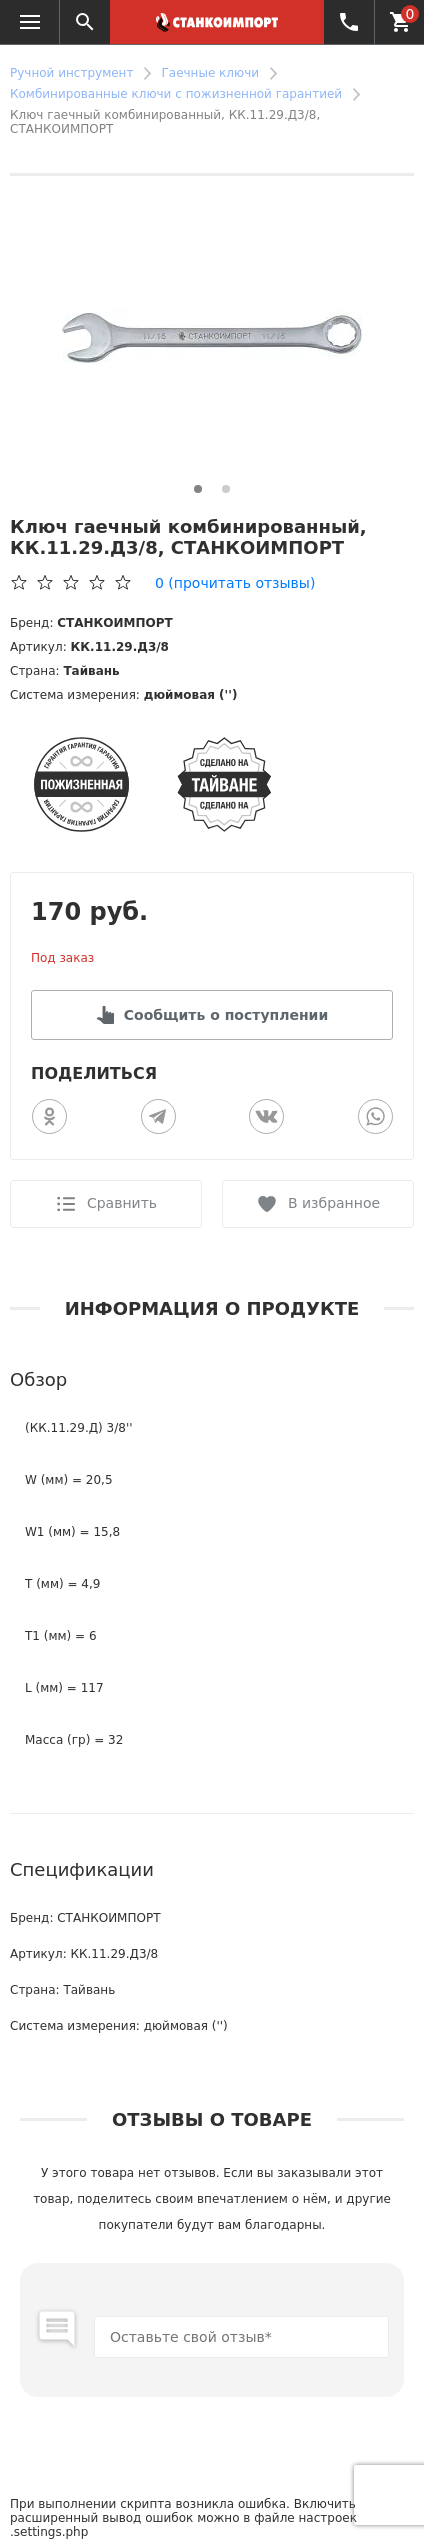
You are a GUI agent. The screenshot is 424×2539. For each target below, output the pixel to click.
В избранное (334, 1203)
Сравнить (122, 1203)
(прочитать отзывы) (235, 583)
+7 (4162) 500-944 (344, 22)
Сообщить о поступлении (226, 1015)
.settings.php (49, 2532)
